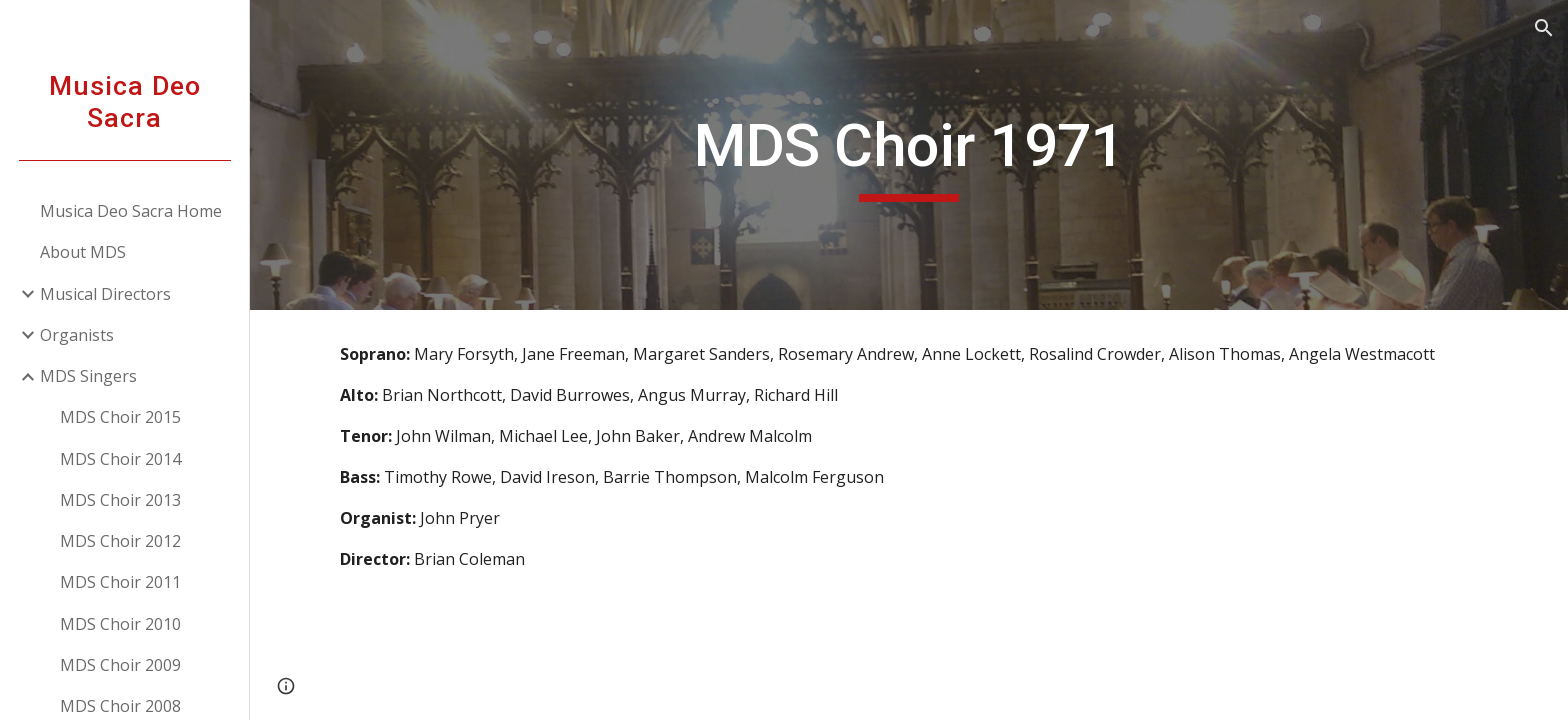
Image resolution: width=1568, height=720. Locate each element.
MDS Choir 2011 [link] (120, 582)
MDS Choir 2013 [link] (120, 500)
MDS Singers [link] (88, 376)
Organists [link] (77, 335)
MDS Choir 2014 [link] (120, 459)
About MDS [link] (83, 252)
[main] (909, 155)
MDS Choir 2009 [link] (120, 665)
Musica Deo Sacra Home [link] (131, 211)
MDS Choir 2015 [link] (120, 417)
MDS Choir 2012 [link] (120, 541)
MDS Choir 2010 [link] (120, 624)
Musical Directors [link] (105, 294)
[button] (1544, 28)
